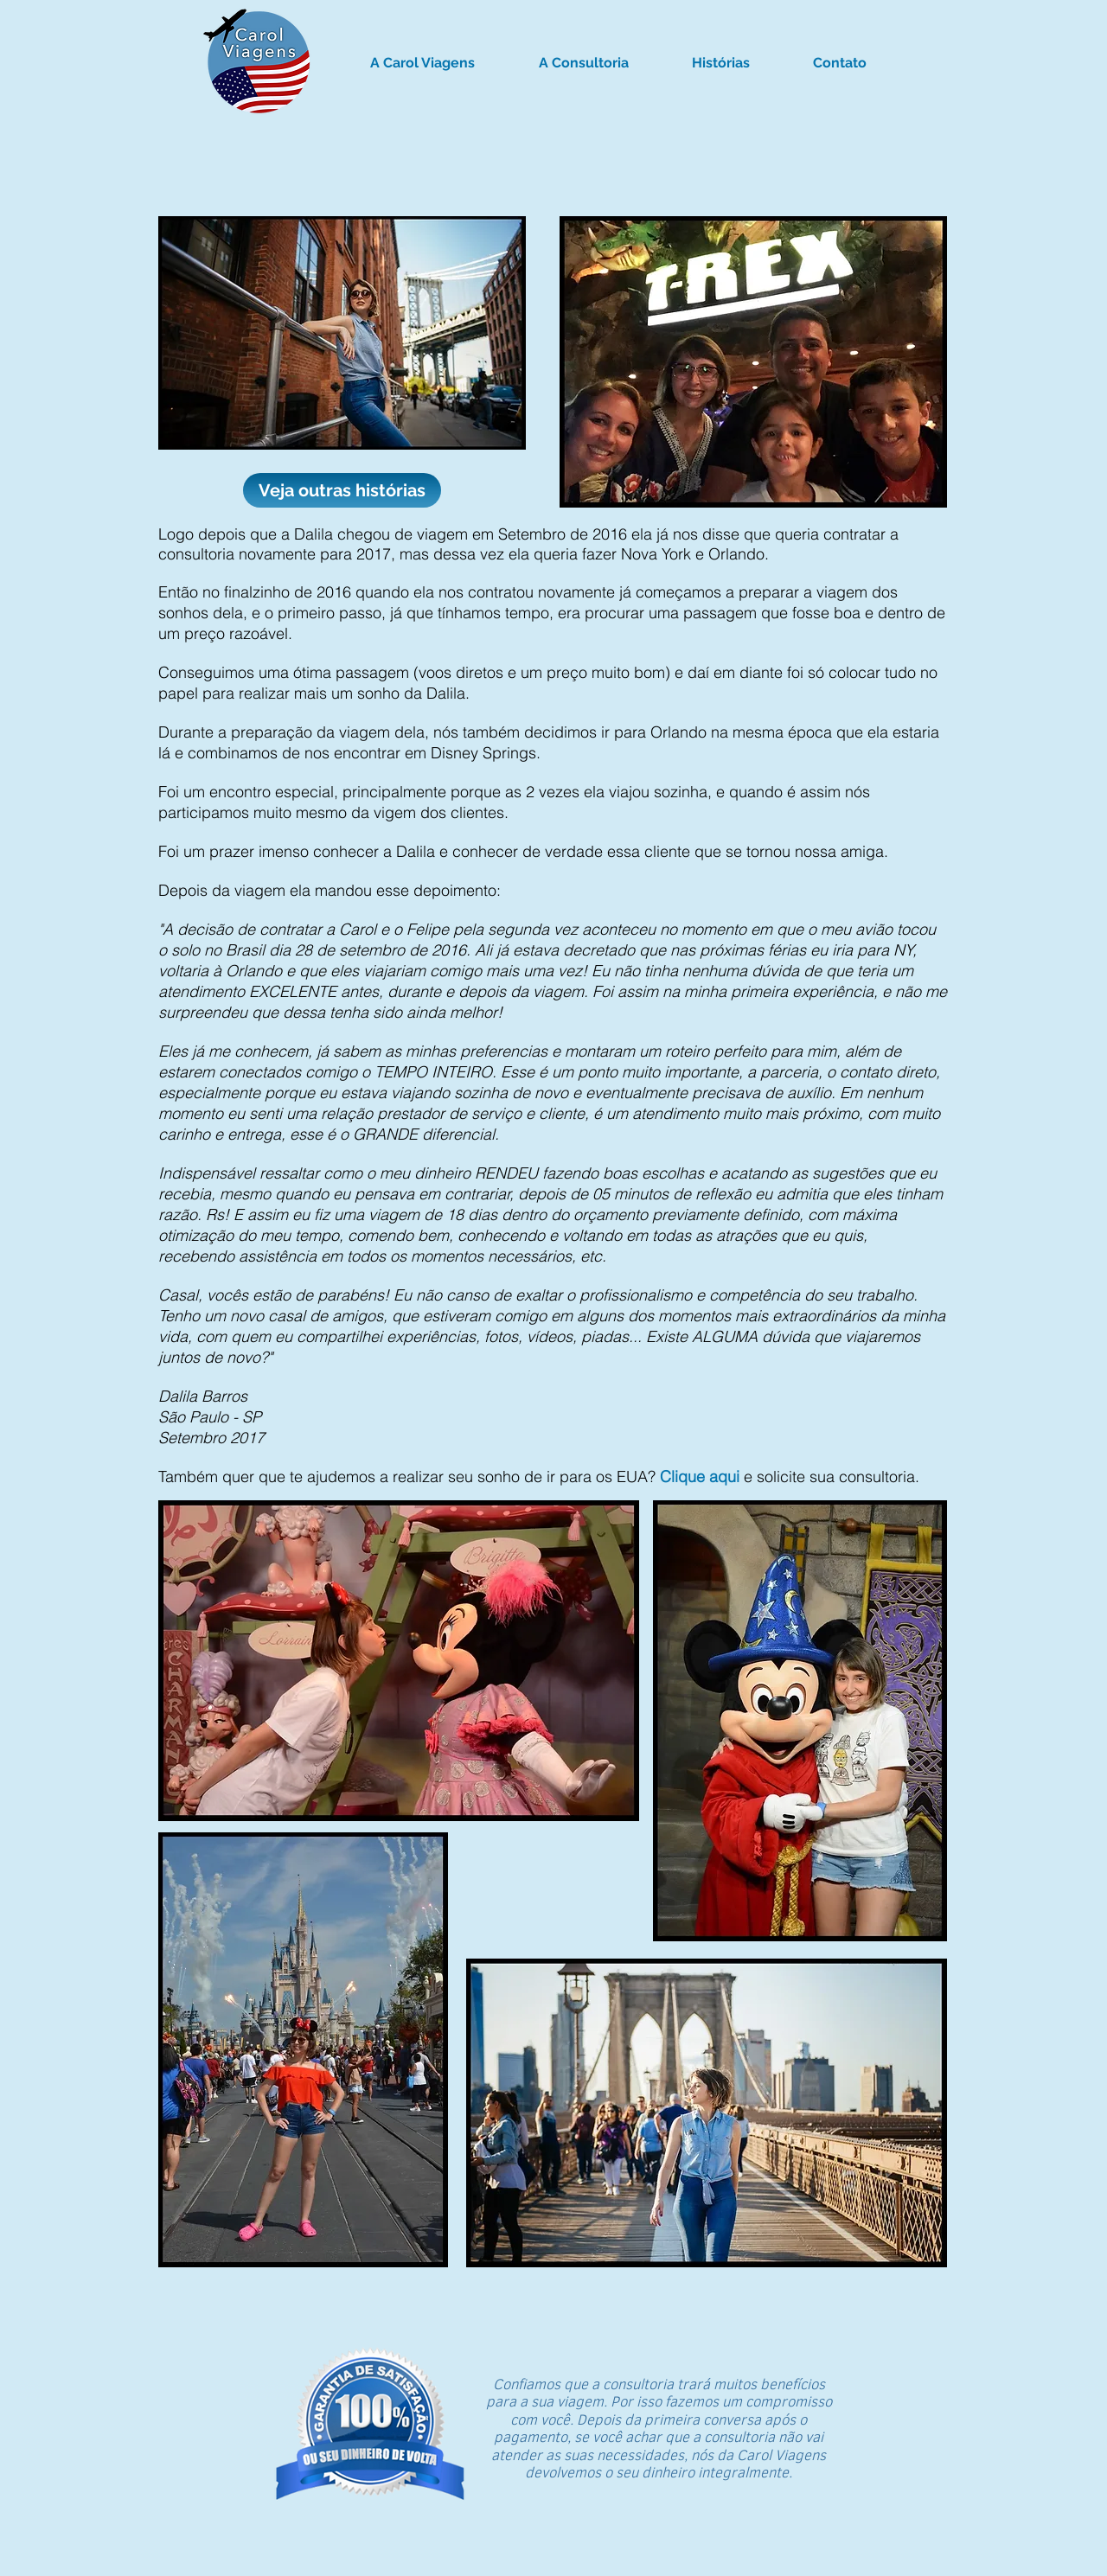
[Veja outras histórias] (342, 490)
